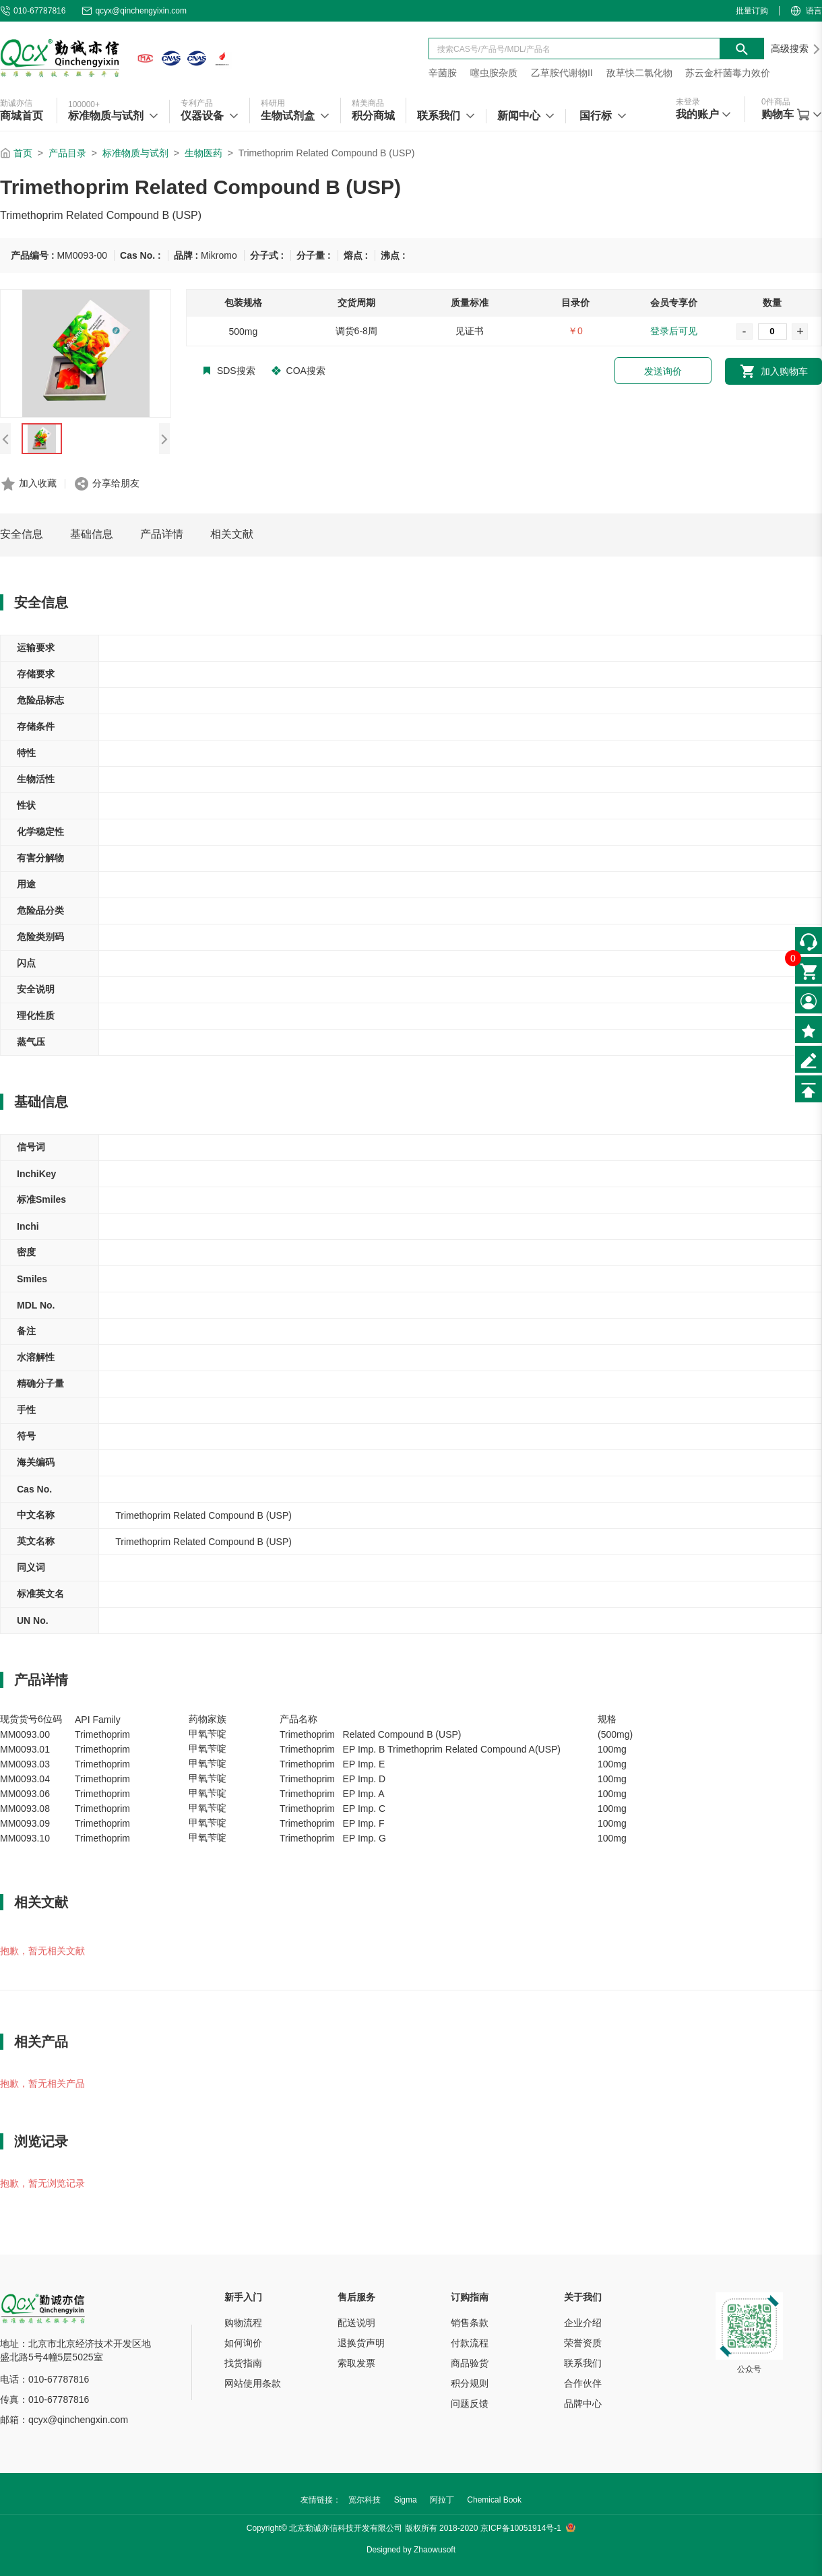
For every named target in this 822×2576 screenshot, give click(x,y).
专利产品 (197, 103)
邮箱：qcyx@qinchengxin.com (64, 2419)
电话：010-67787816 (44, 2379)
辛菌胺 (443, 72)
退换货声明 (361, 2342)
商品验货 (469, 2363)
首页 (22, 153)
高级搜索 (796, 48)
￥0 (575, 330)
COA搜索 (298, 370)
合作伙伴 (583, 2383)
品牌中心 (583, 2403)
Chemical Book (494, 2500)
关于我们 (583, 2297)
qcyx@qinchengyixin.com (134, 10)
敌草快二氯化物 (639, 72)
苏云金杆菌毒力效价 (727, 72)
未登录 (688, 101)
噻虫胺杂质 (493, 72)
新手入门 (243, 2297)
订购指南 (469, 2297)
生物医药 (203, 153)
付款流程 (469, 2342)
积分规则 (469, 2383)
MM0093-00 (82, 255)
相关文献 (231, 534)
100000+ (84, 104)
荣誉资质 (583, 2342)
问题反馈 (469, 2403)
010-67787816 (32, 10)
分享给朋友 (115, 483)
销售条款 (469, 2322)
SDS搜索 (228, 370)
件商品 (775, 101)
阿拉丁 (442, 2500)
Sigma (405, 2500)
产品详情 (161, 534)
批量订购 (752, 10)
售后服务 (356, 2297)
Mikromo (219, 255)
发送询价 (663, 371)
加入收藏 (38, 483)
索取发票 (356, 2363)
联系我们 (583, 2363)
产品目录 (67, 153)
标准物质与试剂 (135, 153)
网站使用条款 (252, 2383)
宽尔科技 (364, 2500)
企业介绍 (583, 2322)
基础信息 (91, 534)
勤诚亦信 (16, 103)
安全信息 (21, 534)
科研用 (273, 103)
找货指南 (243, 2363)
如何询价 (243, 2342)
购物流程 (243, 2322)
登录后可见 (673, 330)
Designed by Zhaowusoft (411, 2549)
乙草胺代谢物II (562, 72)
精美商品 (368, 103)
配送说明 (356, 2322)
